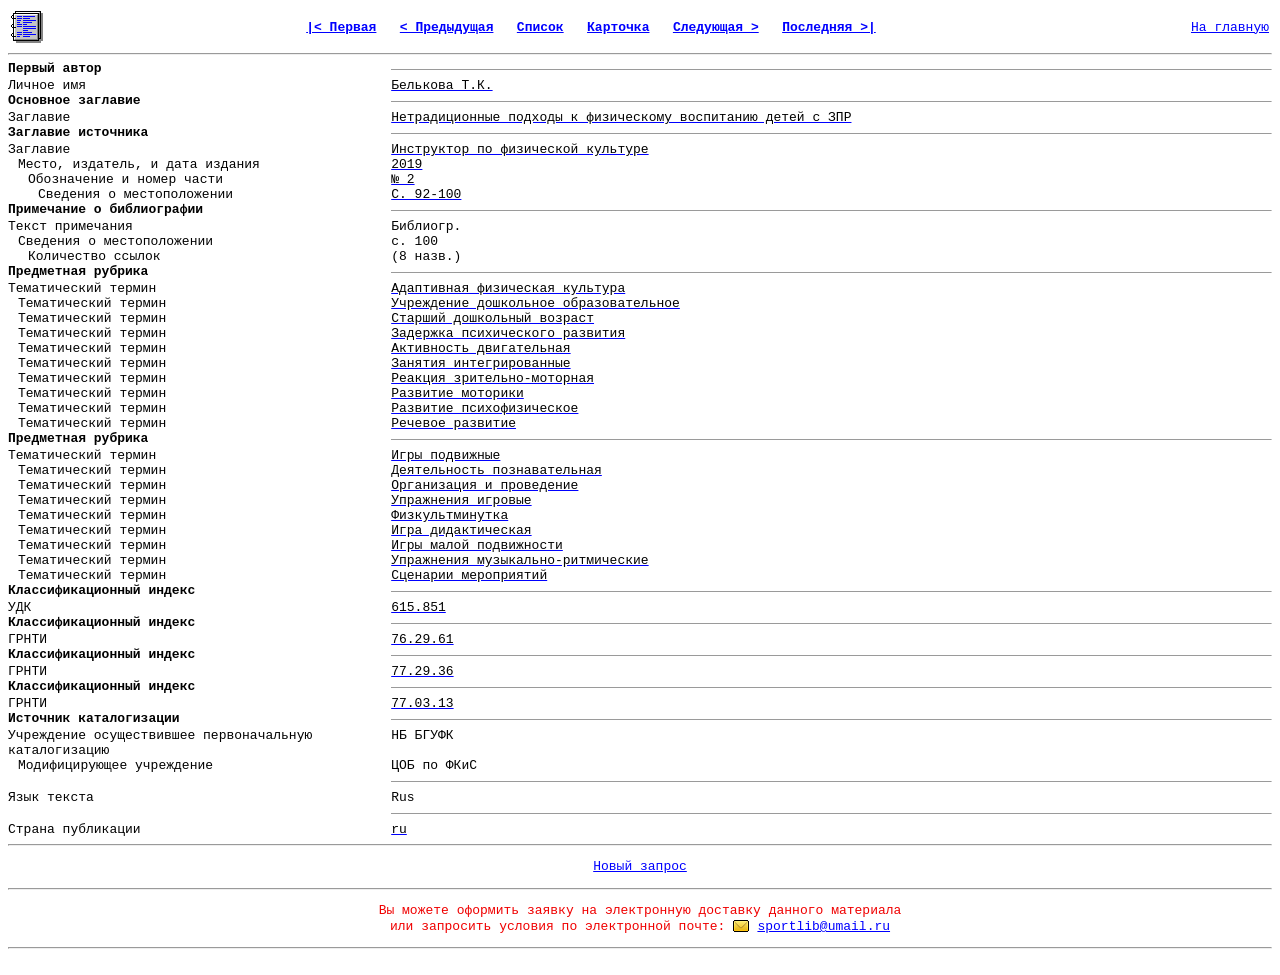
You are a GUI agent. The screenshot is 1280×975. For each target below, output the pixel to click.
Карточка (618, 27)
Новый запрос (640, 866)
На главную (1230, 27)
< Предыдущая (447, 27)
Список (540, 27)
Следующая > (716, 27)
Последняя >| (829, 27)
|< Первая (341, 27)
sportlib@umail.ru (823, 926)
